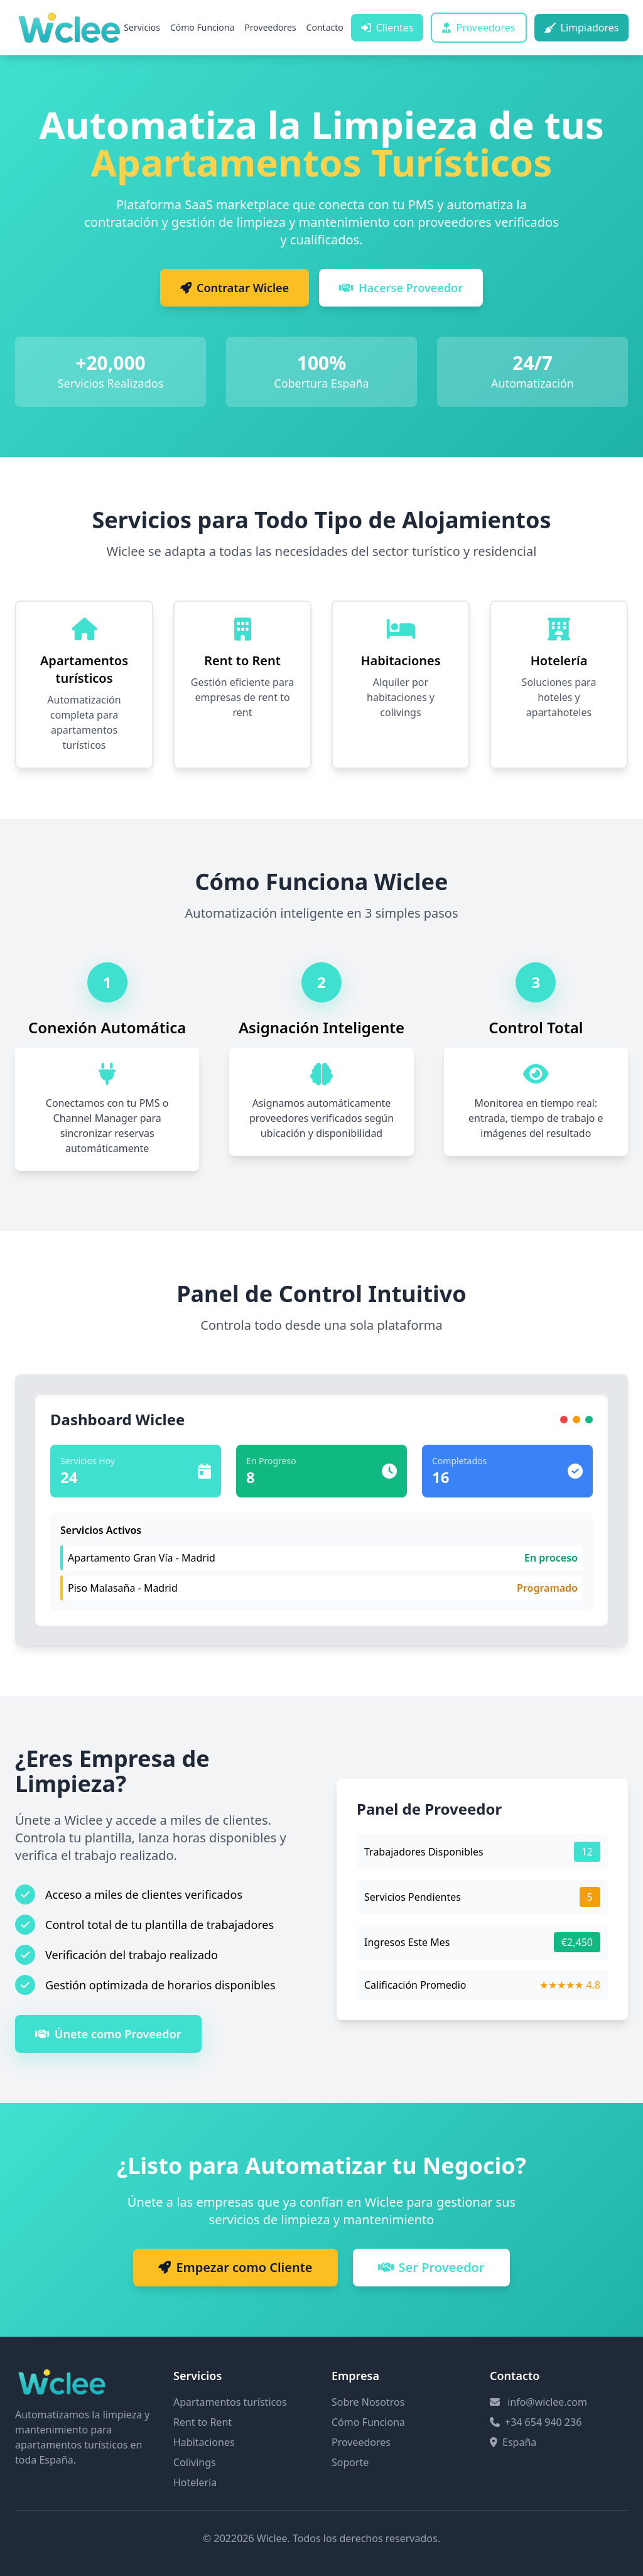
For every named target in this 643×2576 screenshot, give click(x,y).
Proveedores (270, 27)
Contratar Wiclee (234, 287)
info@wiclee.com (547, 2402)
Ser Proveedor (431, 2267)
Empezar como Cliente (235, 2267)
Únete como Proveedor (108, 2033)
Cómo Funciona (202, 27)
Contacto (324, 27)
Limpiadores (581, 28)
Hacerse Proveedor (401, 287)
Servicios (142, 27)
